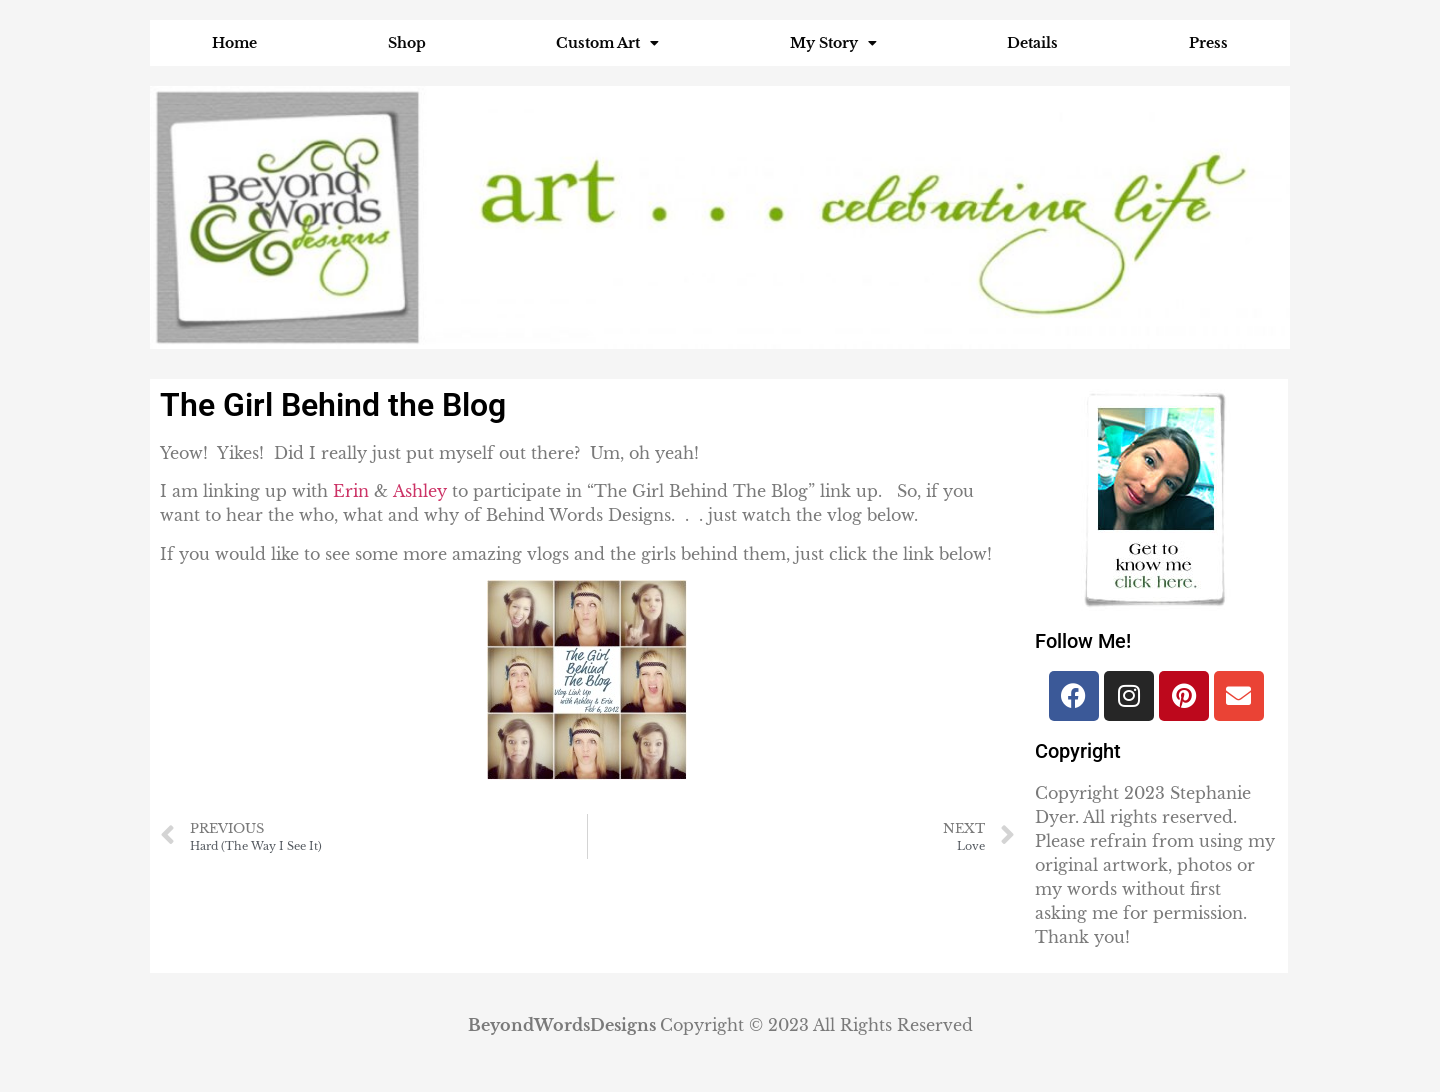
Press (1208, 43)
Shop (407, 43)
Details (1032, 43)
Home (234, 43)
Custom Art (607, 43)
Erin (351, 491)
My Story (833, 43)
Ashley (420, 491)
